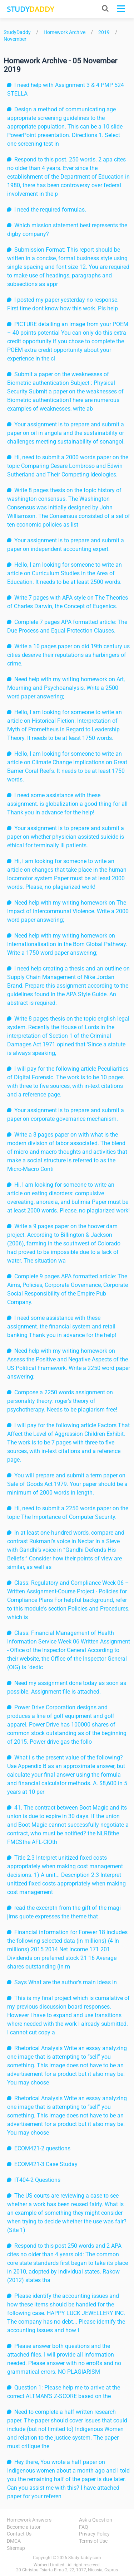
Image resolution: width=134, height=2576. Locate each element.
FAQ (83, 2527)
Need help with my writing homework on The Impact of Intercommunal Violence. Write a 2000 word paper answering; (68, 911)
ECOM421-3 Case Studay (46, 2164)
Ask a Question (95, 2520)
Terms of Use (93, 2541)
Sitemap (16, 2548)
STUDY (30, 9)
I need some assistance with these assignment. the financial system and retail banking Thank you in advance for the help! (61, 1326)
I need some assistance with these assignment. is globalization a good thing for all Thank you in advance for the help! (67, 804)
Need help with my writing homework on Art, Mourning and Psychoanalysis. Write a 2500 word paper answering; (66, 688)
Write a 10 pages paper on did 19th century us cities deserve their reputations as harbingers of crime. (68, 655)
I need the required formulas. (50, 209)
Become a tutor (24, 2527)
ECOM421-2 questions (42, 2148)
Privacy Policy (94, 2534)
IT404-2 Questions (37, 2179)
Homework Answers (29, 2520)
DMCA (14, 2541)
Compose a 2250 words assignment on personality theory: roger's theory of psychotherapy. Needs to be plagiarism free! (62, 1401)
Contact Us (19, 2534)
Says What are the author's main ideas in (65, 1982)
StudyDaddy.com (84, 2557)
